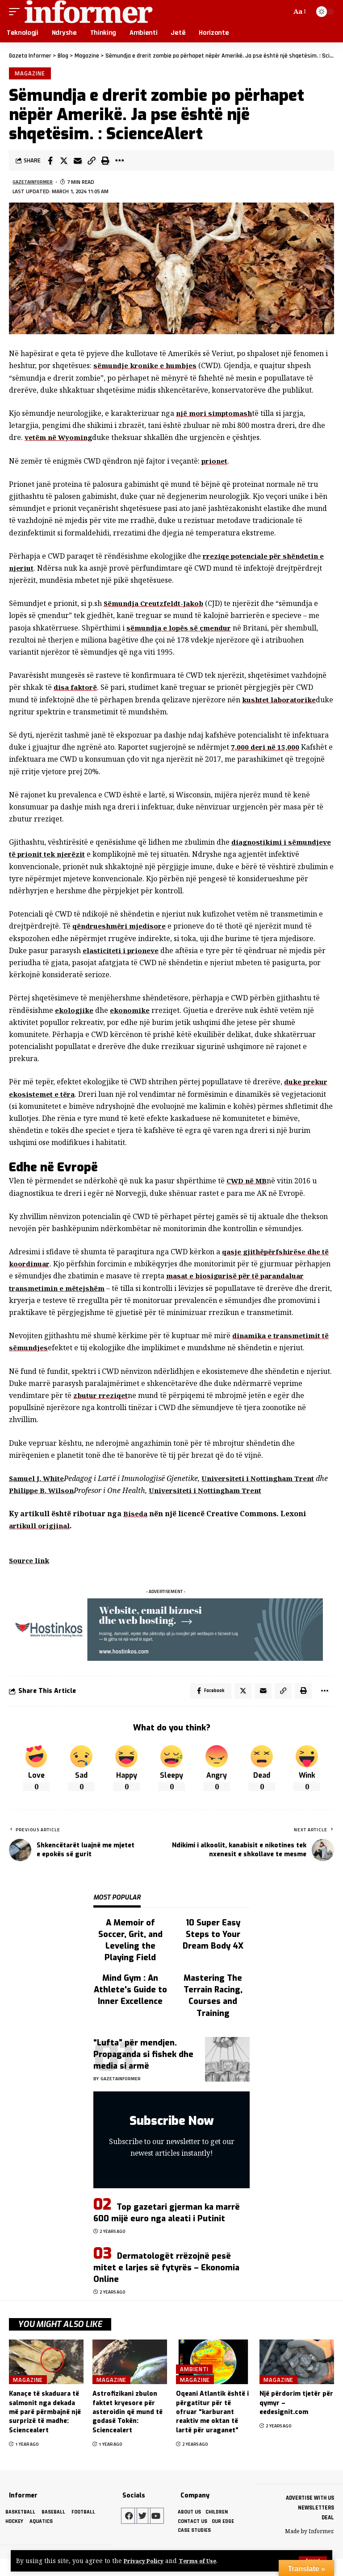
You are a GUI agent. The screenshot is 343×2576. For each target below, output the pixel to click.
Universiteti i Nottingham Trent (265, 1492)
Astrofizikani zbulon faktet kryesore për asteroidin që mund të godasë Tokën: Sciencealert (127, 2428)
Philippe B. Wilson (57, 1505)
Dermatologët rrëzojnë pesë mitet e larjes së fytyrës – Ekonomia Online (166, 2284)
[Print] (105, 163)
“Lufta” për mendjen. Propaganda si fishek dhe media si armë (143, 2071)
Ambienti (194, 2385)
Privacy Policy (146, 2561)
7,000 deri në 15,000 (266, 749)
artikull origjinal (41, 1540)
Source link (30, 1575)
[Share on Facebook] (50, 163)
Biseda (135, 1528)
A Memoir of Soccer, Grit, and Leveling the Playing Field (130, 1956)
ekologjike (75, 1012)
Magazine (31, 74)
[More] (119, 163)
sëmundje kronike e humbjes (147, 368)
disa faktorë (77, 689)
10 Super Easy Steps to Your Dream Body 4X (213, 1951)
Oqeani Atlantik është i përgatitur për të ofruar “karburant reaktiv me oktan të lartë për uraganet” (212, 2428)
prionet (215, 463)
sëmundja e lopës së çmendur (180, 630)
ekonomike (132, 1012)
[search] (282, 12)
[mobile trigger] (16, 11)
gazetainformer (35, 184)
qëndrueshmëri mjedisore (121, 928)
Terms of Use (204, 2561)
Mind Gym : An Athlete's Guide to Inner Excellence (130, 2006)
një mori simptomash (215, 415)
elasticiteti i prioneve (123, 952)
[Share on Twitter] (64, 163)
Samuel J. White (38, 1492)
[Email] (77, 163)
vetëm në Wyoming (60, 439)
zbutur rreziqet (103, 1410)
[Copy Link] (91, 163)
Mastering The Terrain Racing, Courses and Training (213, 2012)
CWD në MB (247, 1183)
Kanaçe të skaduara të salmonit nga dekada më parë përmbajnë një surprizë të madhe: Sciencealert (45, 2428)
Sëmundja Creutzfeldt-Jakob (157, 605)
